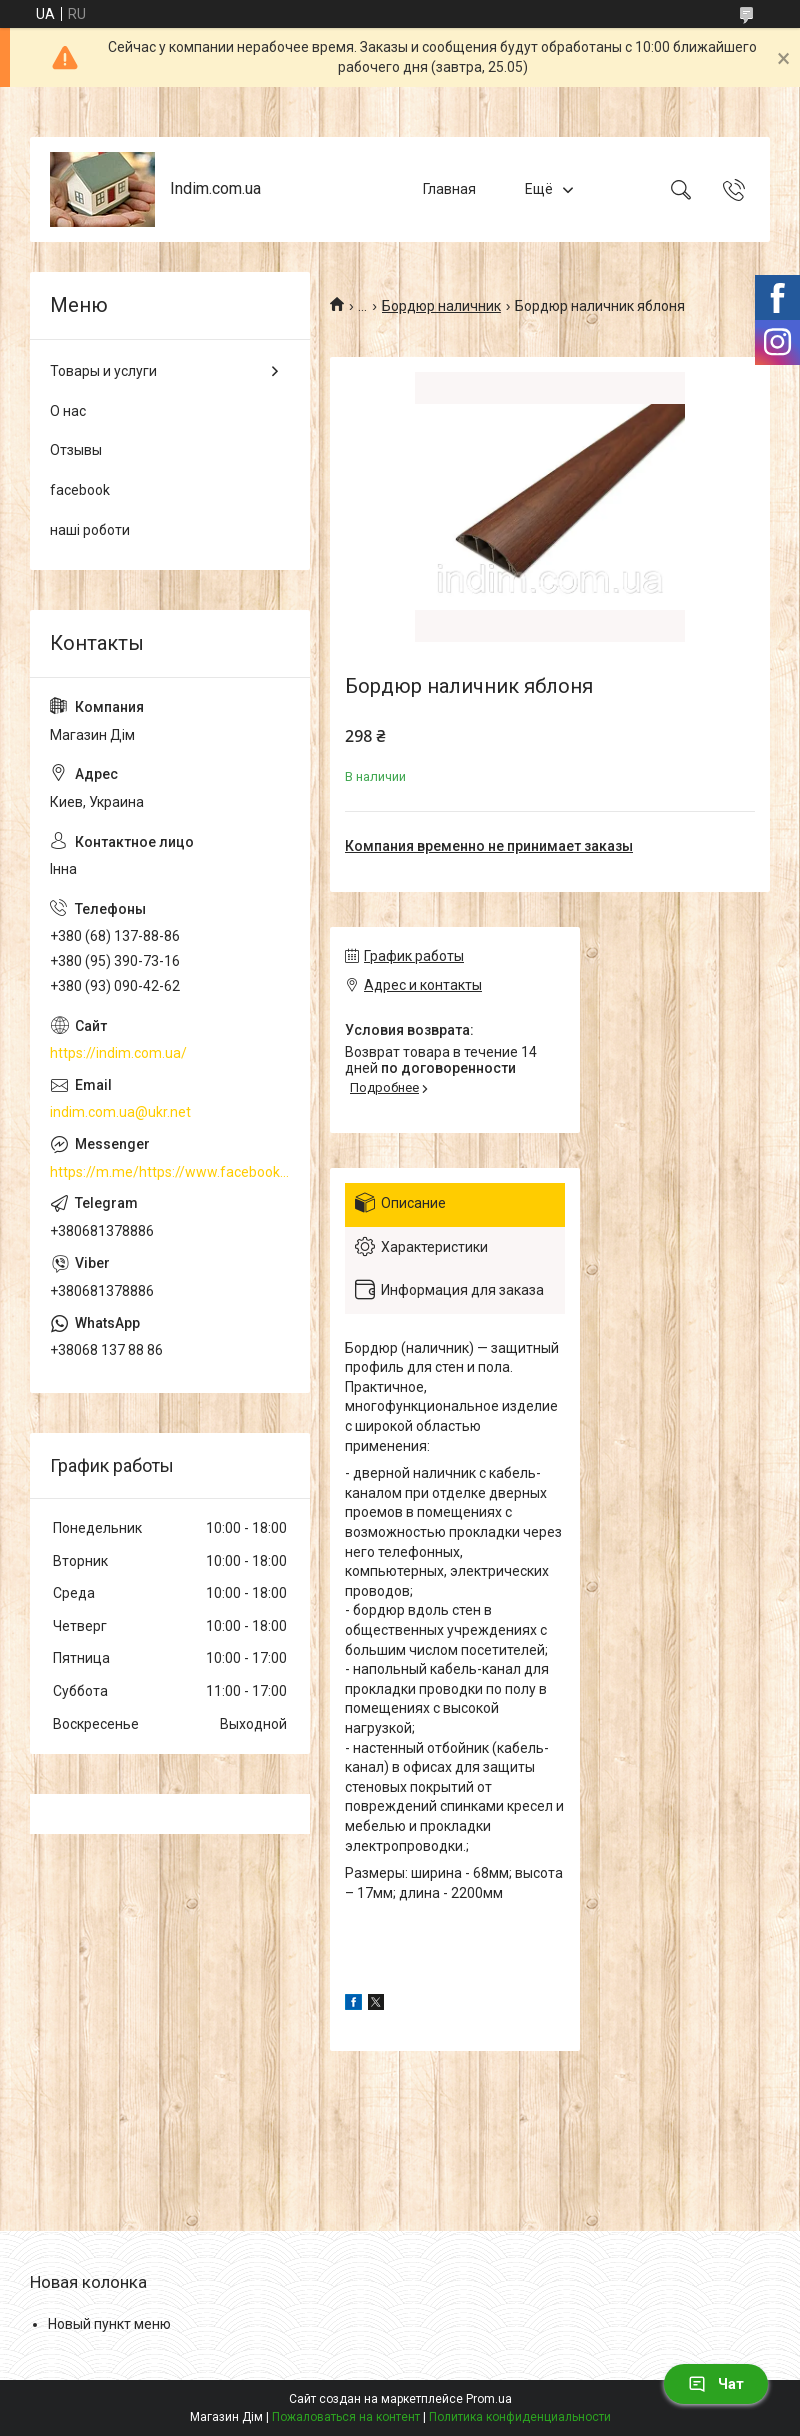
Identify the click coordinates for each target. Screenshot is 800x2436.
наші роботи (90, 530)
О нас (68, 411)
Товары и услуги (103, 371)
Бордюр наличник (441, 306)
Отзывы (76, 450)
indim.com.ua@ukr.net (120, 1112)
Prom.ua (489, 2399)
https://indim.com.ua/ (118, 1053)
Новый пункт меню (109, 2324)
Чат (716, 2384)
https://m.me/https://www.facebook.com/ (170, 1172)
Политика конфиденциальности (520, 2417)
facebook (80, 490)
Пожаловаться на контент (346, 2417)
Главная (449, 189)
